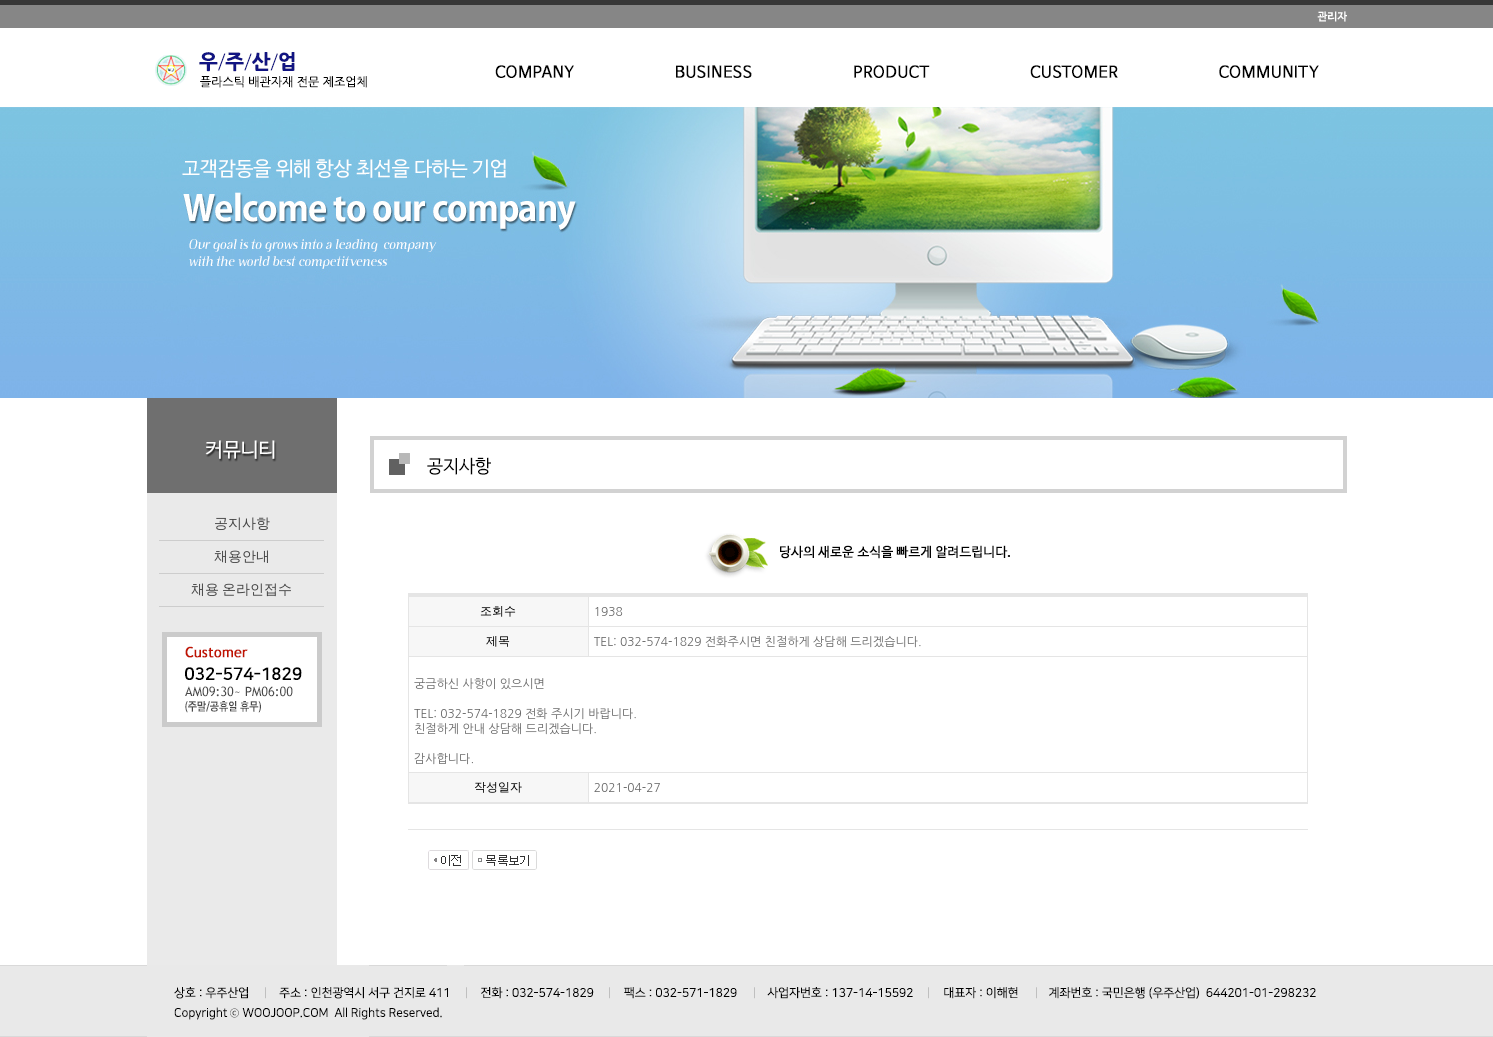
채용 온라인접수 (242, 589)
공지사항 (242, 523)
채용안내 (242, 556)
